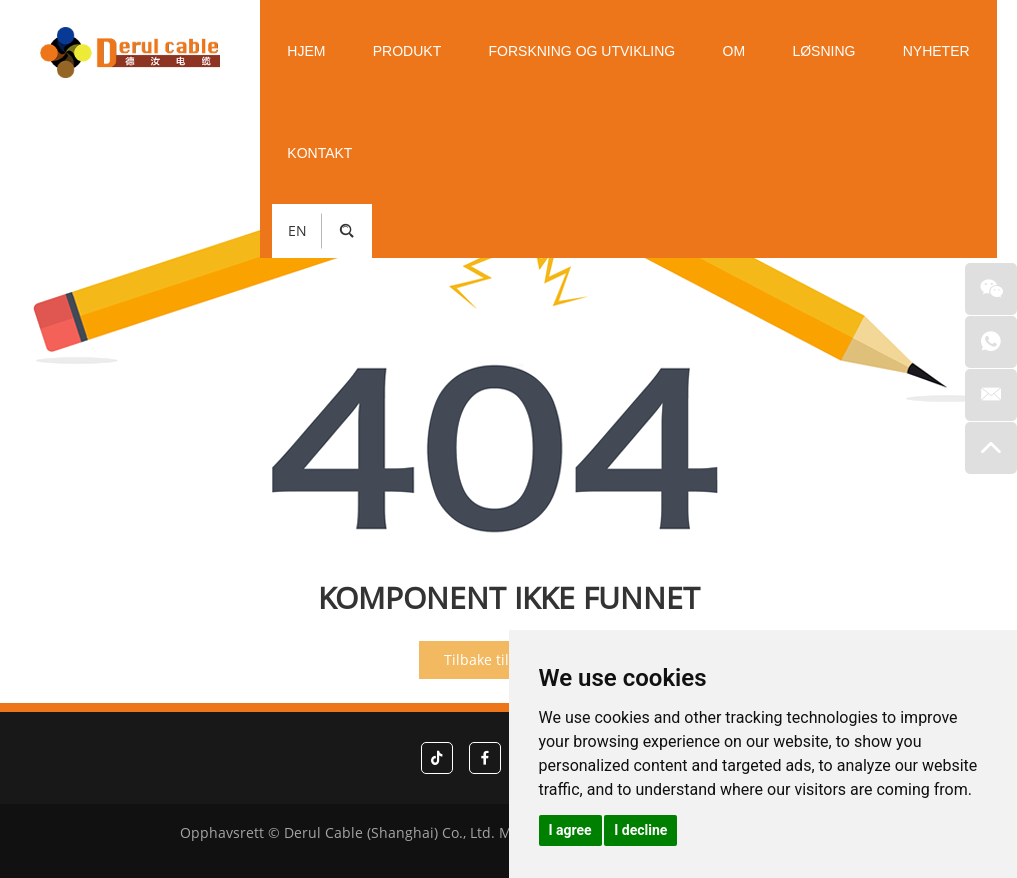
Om (734, 51)
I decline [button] (640, 830)
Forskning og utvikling (582, 51)
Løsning (823, 51)
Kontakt (319, 153)
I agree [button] (570, 830)
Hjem (306, 51)
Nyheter (936, 51)
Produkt (407, 51)
